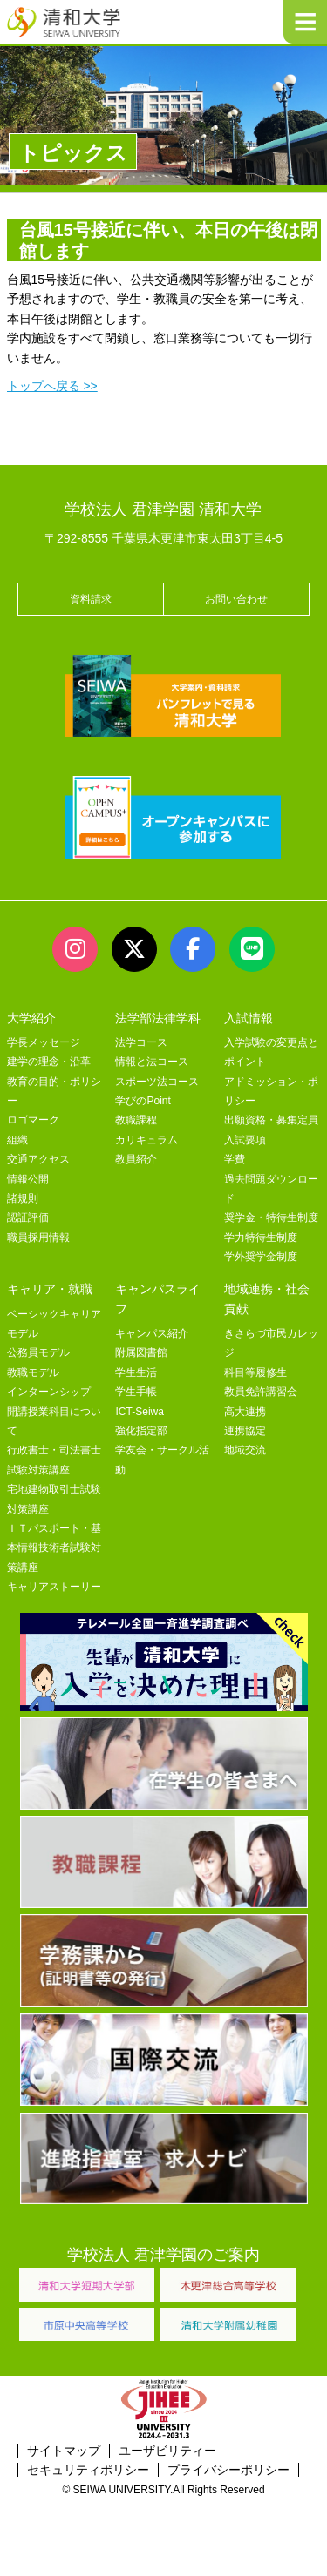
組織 (17, 1140)
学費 (234, 1159)
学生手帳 (136, 1392)
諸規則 (22, 1198)
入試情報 (248, 1018)
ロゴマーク (33, 1120)
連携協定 (245, 1431)
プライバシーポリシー (228, 2470)
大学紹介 (31, 1018)
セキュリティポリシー (88, 2470)
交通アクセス (38, 1159)
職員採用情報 (38, 1237)
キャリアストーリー (54, 1587)
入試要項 (245, 1140)
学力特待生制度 (260, 1237)
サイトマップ (63, 2451)
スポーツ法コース (157, 1082)
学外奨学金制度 (260, 1257)
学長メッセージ (43, 1042)
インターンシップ (49, 1392)
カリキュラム (146, 1140)
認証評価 (28, 1217)
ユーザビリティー (167, 2451)
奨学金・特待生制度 (271, 1217)
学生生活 (136, 1372)
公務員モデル (38, 1352)
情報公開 (28, 1179)
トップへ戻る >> (52, 386)
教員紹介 (136, 1159)
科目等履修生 (255, 1372)
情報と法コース (151, 1061)
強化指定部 (141, 1431)
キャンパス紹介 (151, 1333)
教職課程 (136, 1120)
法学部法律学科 (158, 1018)
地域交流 (245, 1450)
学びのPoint (142, 1101)
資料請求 (91, 599)
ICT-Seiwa (139, 1412)
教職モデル (33, 1372)
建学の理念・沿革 (49, 1061)
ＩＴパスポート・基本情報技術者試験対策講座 (54, 1548)
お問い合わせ (236, 599)
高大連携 (245, 1412)
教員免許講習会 (260, 1392)
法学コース (141, 1042)
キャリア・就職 (49, 1289)
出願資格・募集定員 (271, 1120)
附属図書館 (141, 1352)
